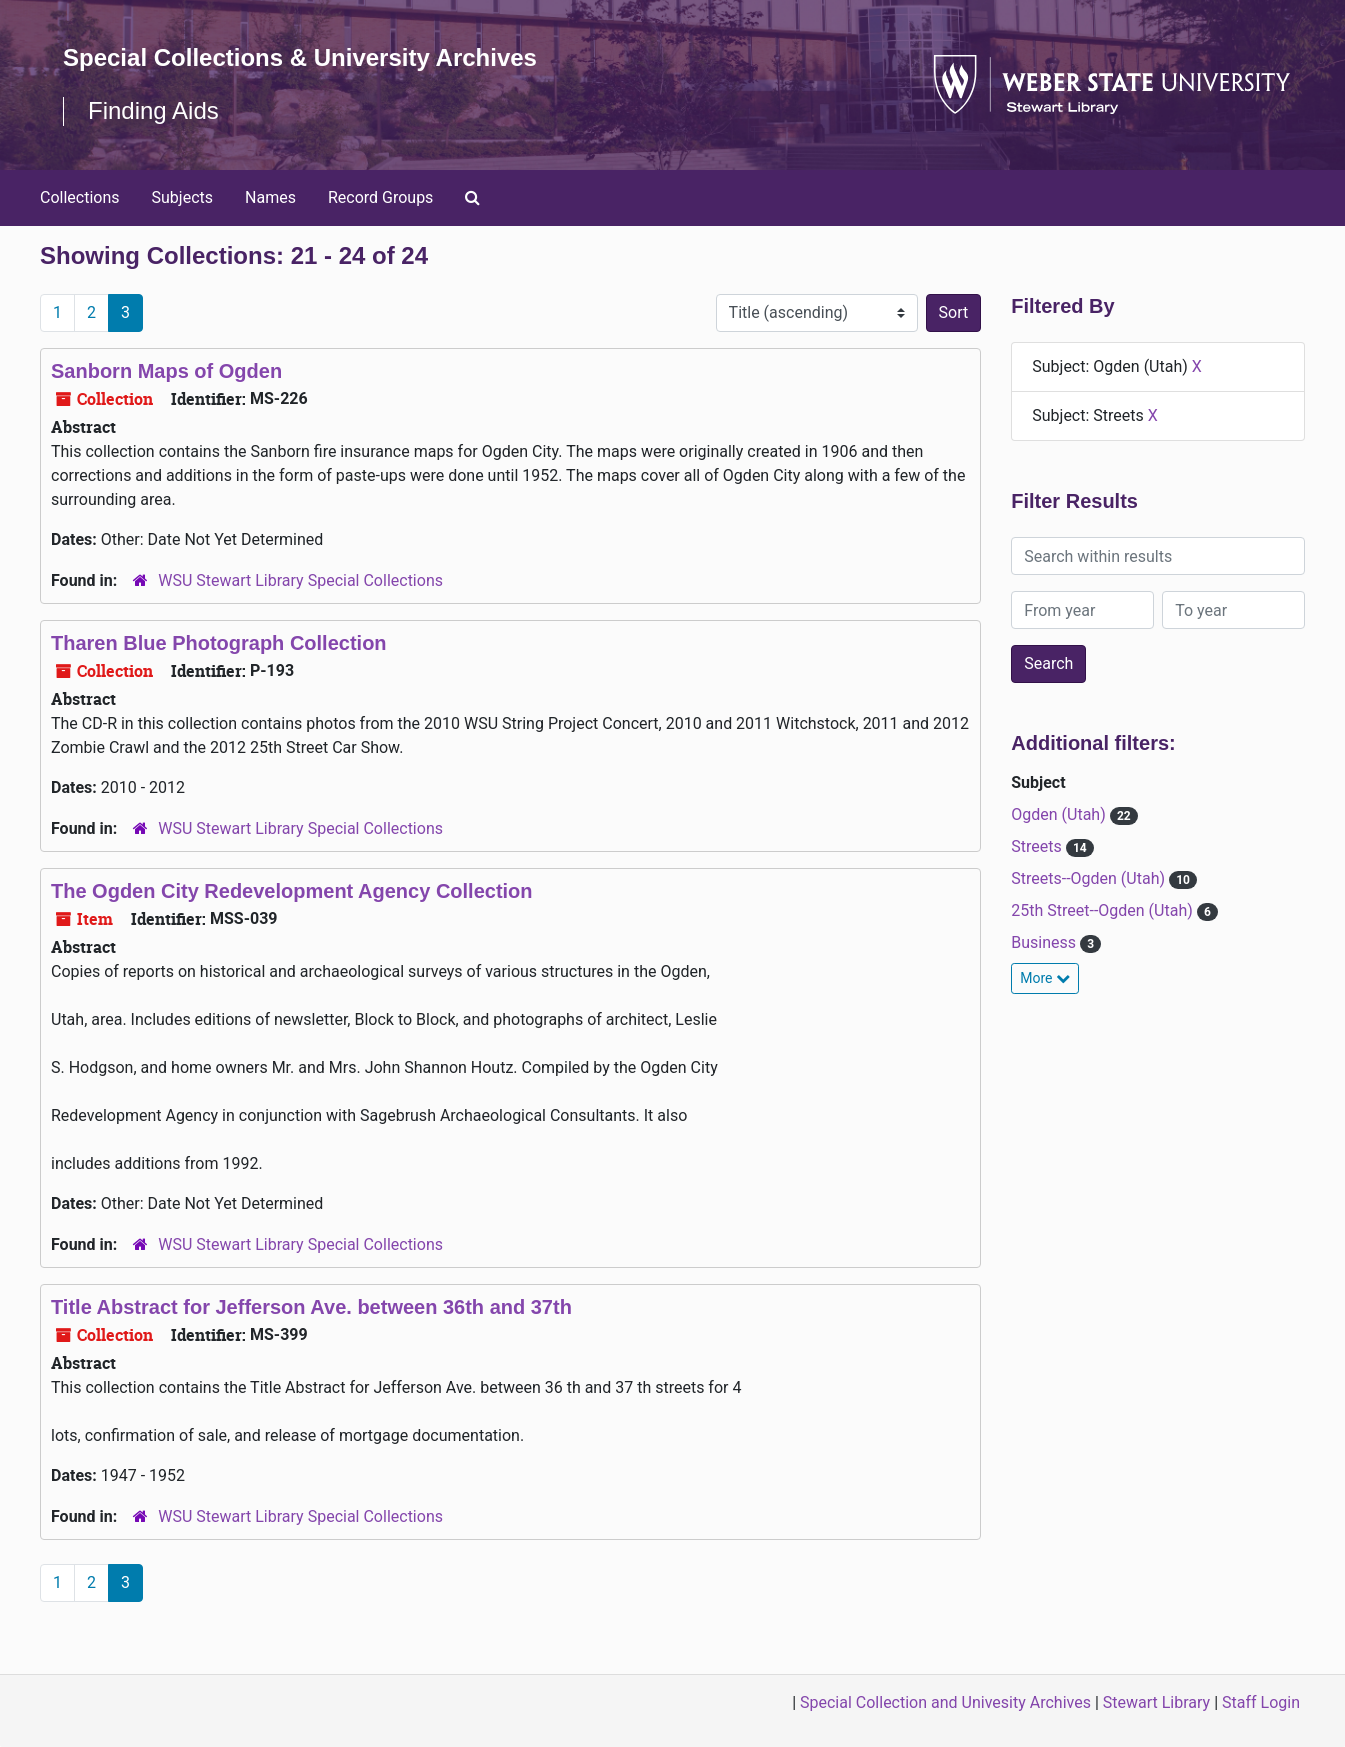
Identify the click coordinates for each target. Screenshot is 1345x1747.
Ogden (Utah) (1060, 814)
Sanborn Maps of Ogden (166, 371)
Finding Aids (153, 110)
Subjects (182, 197)
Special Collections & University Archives (300, 57)
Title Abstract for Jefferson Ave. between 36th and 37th (311, 1307)
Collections (80, 197)
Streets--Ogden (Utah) (1090, 878)
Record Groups (380, 197)
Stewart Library (1156, 1702)
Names (270, 197)
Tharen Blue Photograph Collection (219, 643)
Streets (1038, 846)
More (1045, 978)
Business (1045, 942)
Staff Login (1261, 1702)
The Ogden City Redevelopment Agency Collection (292, 891)
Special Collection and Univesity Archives (945, 1702)
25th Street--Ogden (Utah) (1104, 910)
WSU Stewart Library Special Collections (300, 580)
